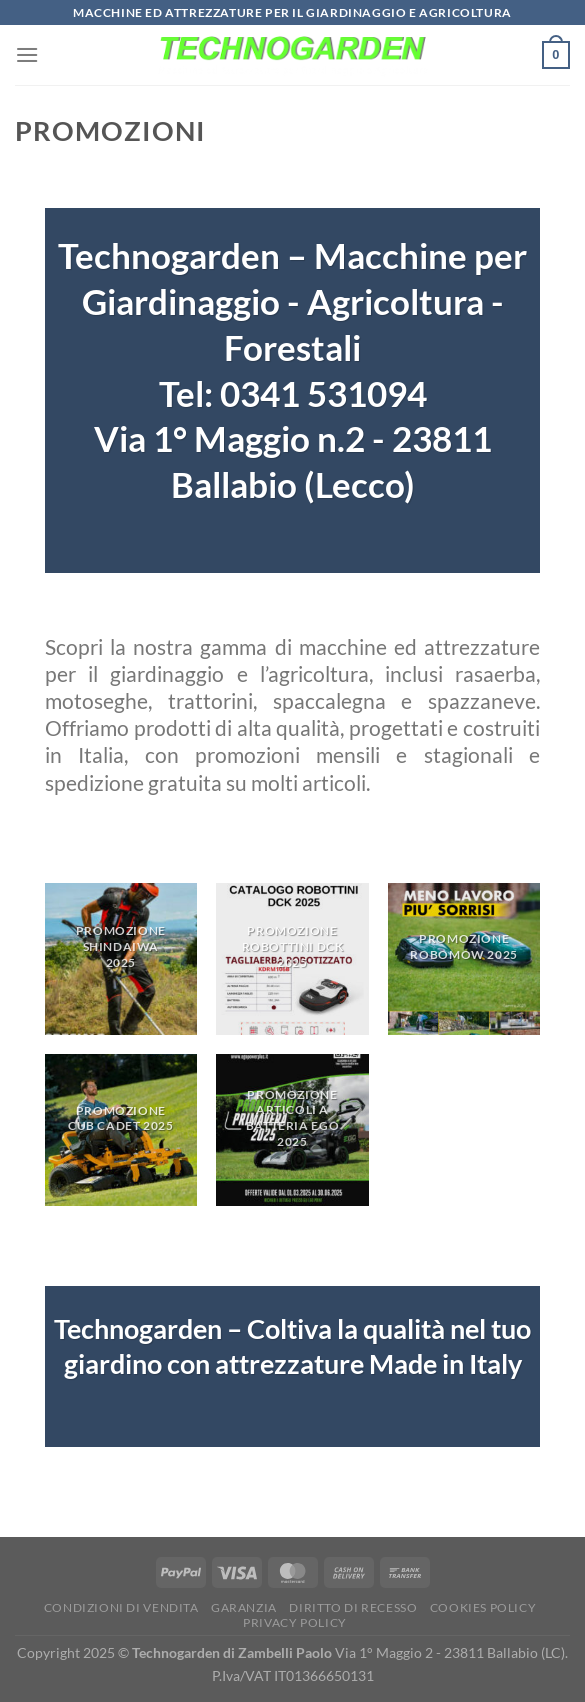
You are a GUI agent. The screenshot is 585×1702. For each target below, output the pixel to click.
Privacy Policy (295, 1622)
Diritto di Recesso (353, 1607)
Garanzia (244, 1607)
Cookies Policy (483, 1607)
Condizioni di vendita (121, 1607)
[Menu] (27, 54)
